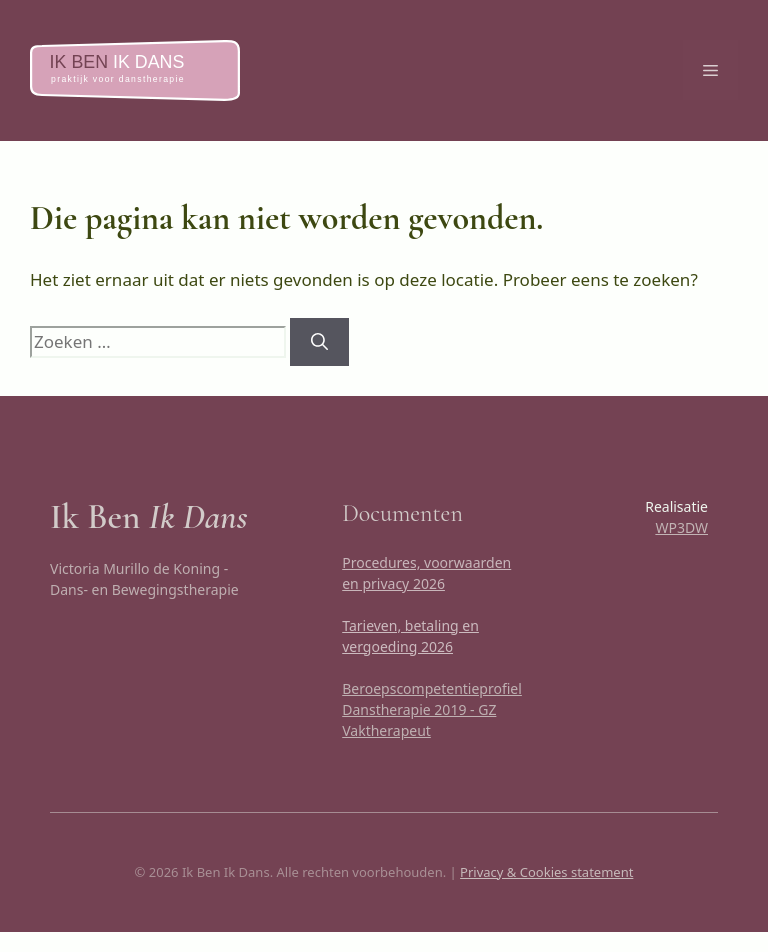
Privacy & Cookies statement (546, 872)
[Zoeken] (319, 342)
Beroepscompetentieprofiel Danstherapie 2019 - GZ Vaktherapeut (432, 709)
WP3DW (681, 527)
